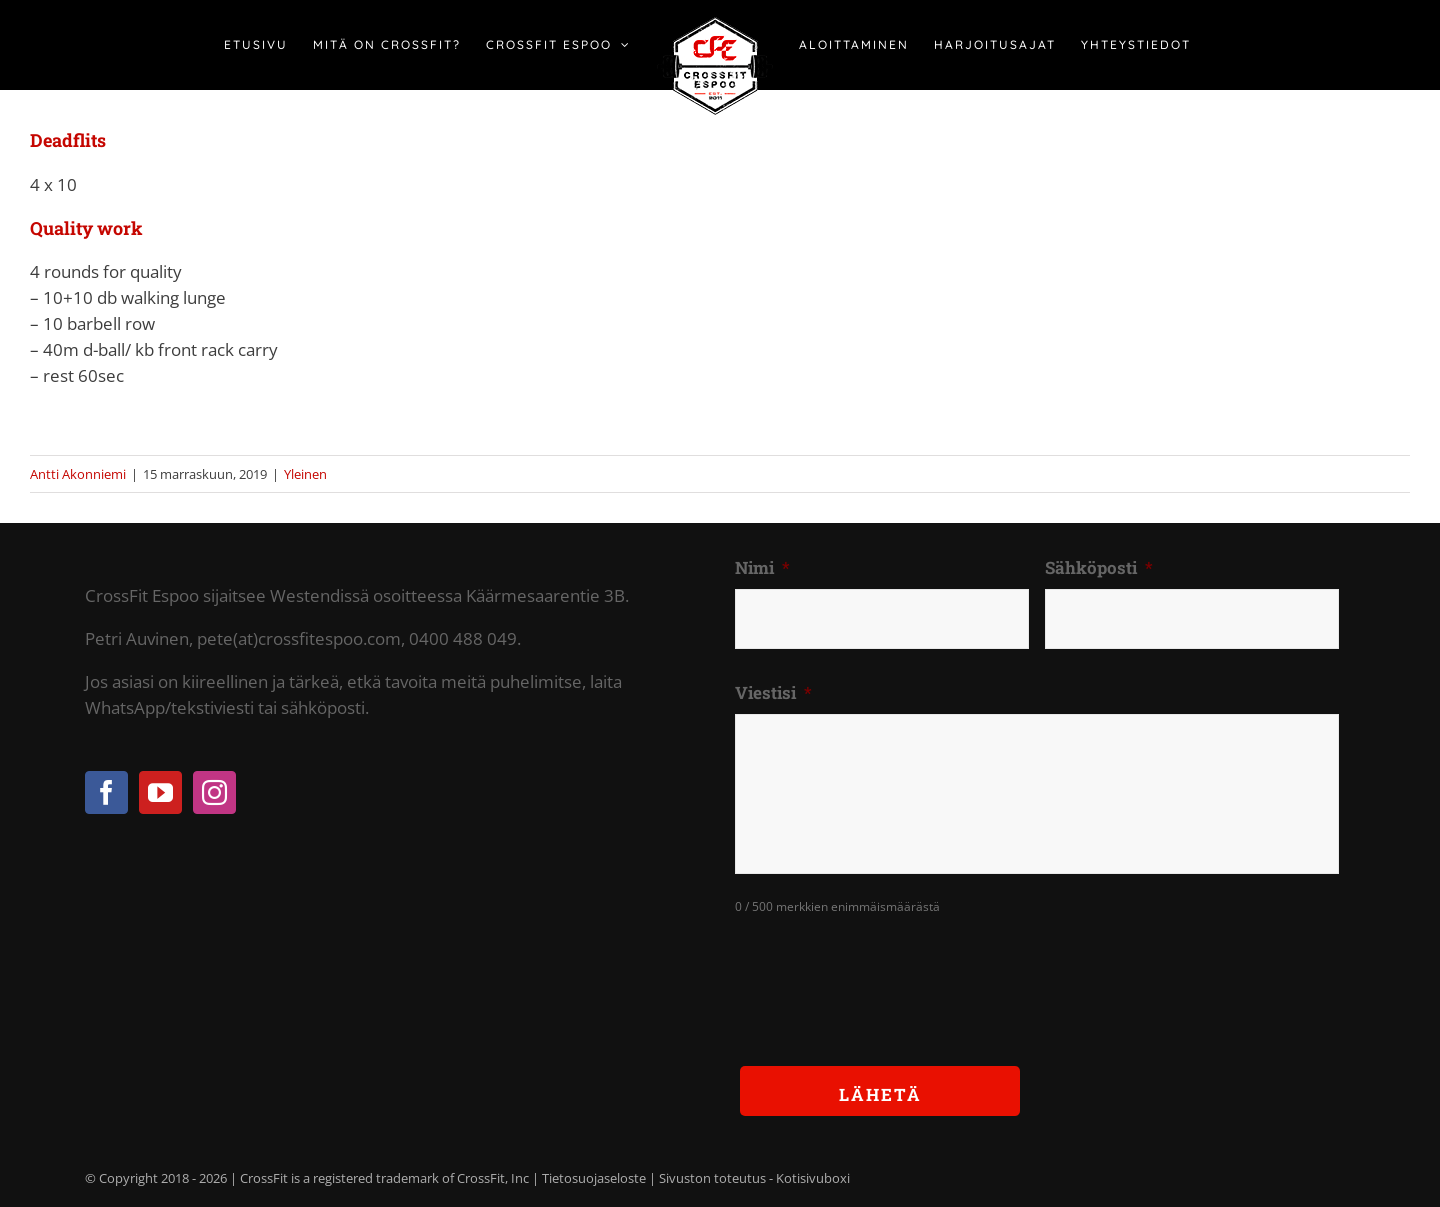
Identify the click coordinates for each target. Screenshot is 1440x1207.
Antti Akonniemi (78, 474)
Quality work (86, 228)
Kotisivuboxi (813, 1178)
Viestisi (773, 693)
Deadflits (68, 140)
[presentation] (887, 975)
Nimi (762, 568)
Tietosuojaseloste (594, 1178)
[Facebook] (106, 792)
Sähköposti (1099, 568)
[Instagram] (214, 792)
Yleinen (305, 474)
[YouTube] (160, 792)
